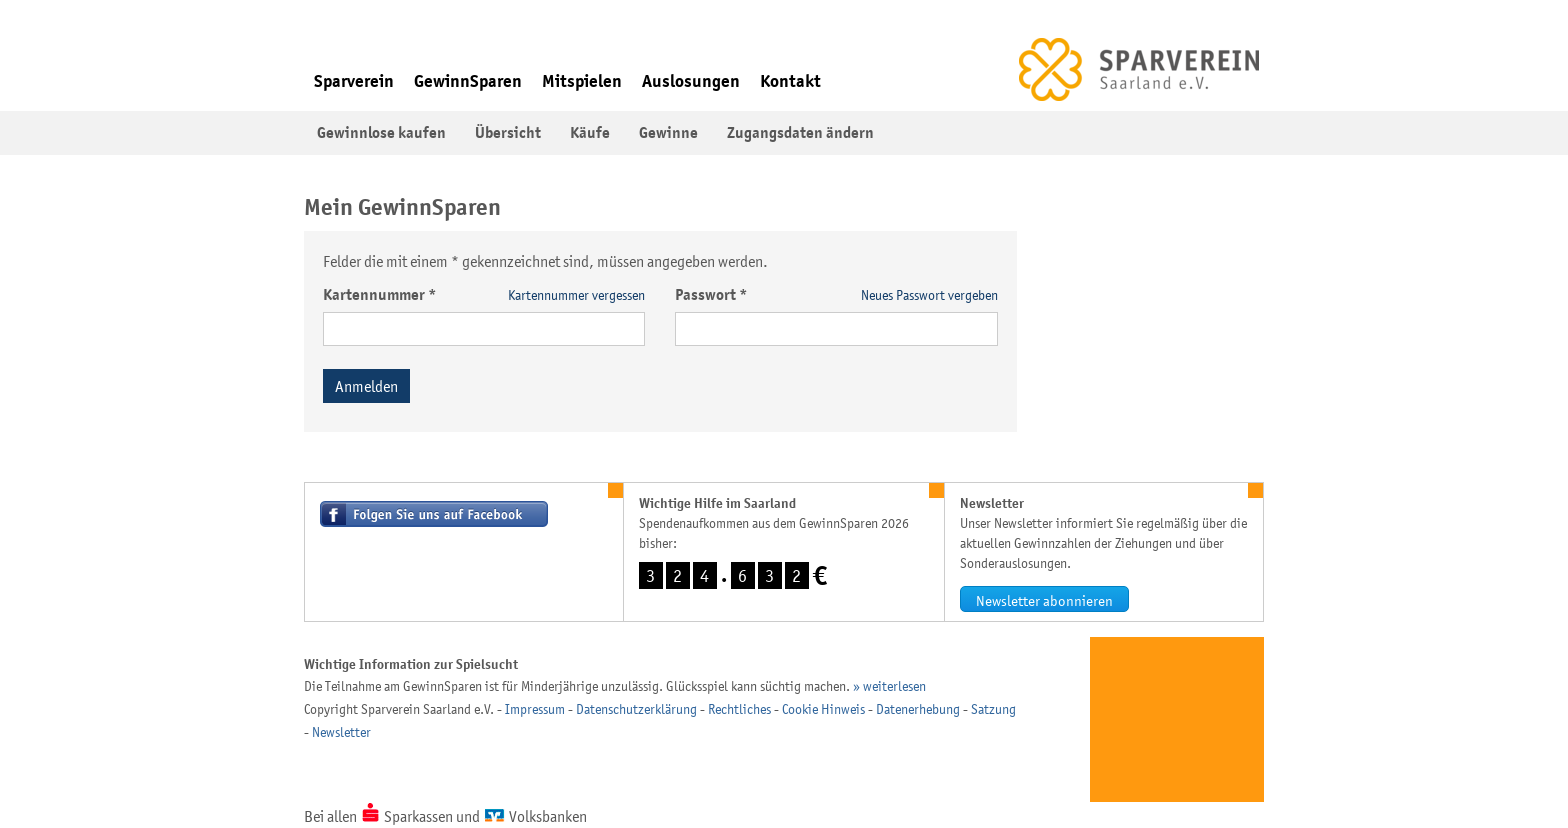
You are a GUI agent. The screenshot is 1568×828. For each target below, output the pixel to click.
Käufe (590, 133)
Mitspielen (582, 81)
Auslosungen (691, 81)
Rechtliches (739, 709)
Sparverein (354, 81)
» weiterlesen (889, 686)
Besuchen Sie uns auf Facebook (434, 514)
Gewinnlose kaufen (381, 133)
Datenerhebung (918, 709)
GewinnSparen (468, 81)
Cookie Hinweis (823, 709)
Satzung (993, 709)
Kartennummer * (380, 295)
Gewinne (668, 133)
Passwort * (711, 295)
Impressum (535, 709)
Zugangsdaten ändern (800, 133)
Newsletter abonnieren (1044, 600)
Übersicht (508, 133)
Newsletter (341, 732)
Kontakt (790, 81)
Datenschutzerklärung (636, 709)
